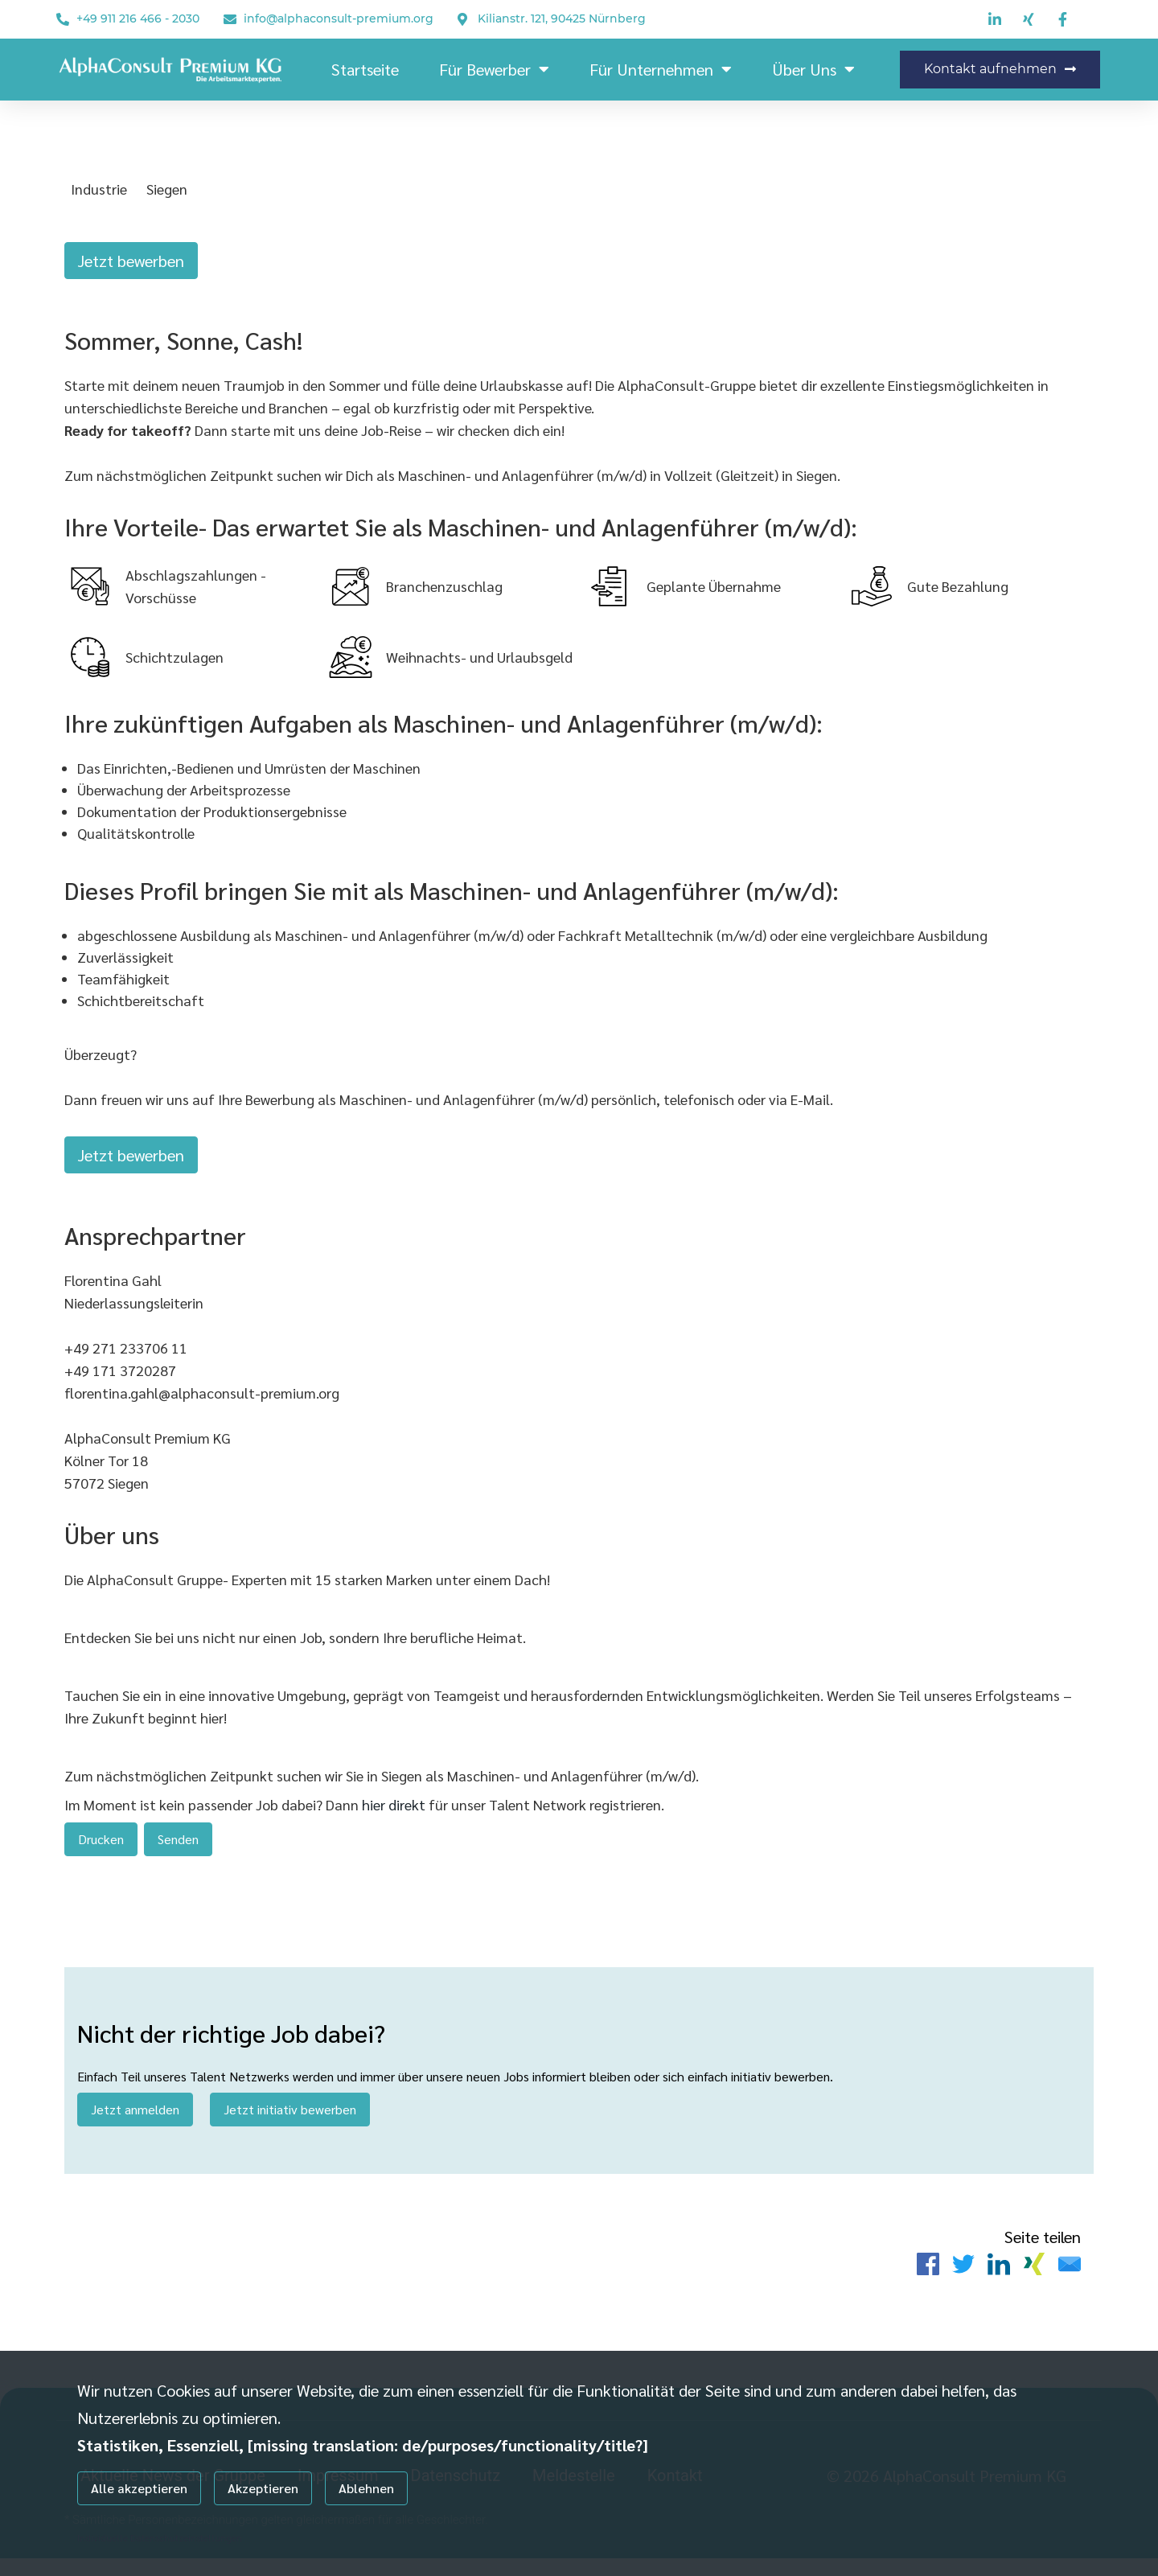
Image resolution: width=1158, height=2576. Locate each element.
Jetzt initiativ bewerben (290, 2122)
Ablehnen (366, 2487)
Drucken (101, 1847)
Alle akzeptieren (139, 2487)
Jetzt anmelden (135, 2122)
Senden (178, 1847)
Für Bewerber (494, 69)
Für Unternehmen (660, 69)
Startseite (365, 69)
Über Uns (813, 69)
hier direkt (395, 1813)
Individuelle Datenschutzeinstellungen (159, 2537)
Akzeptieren (263, 2487)
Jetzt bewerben (131, 260)
